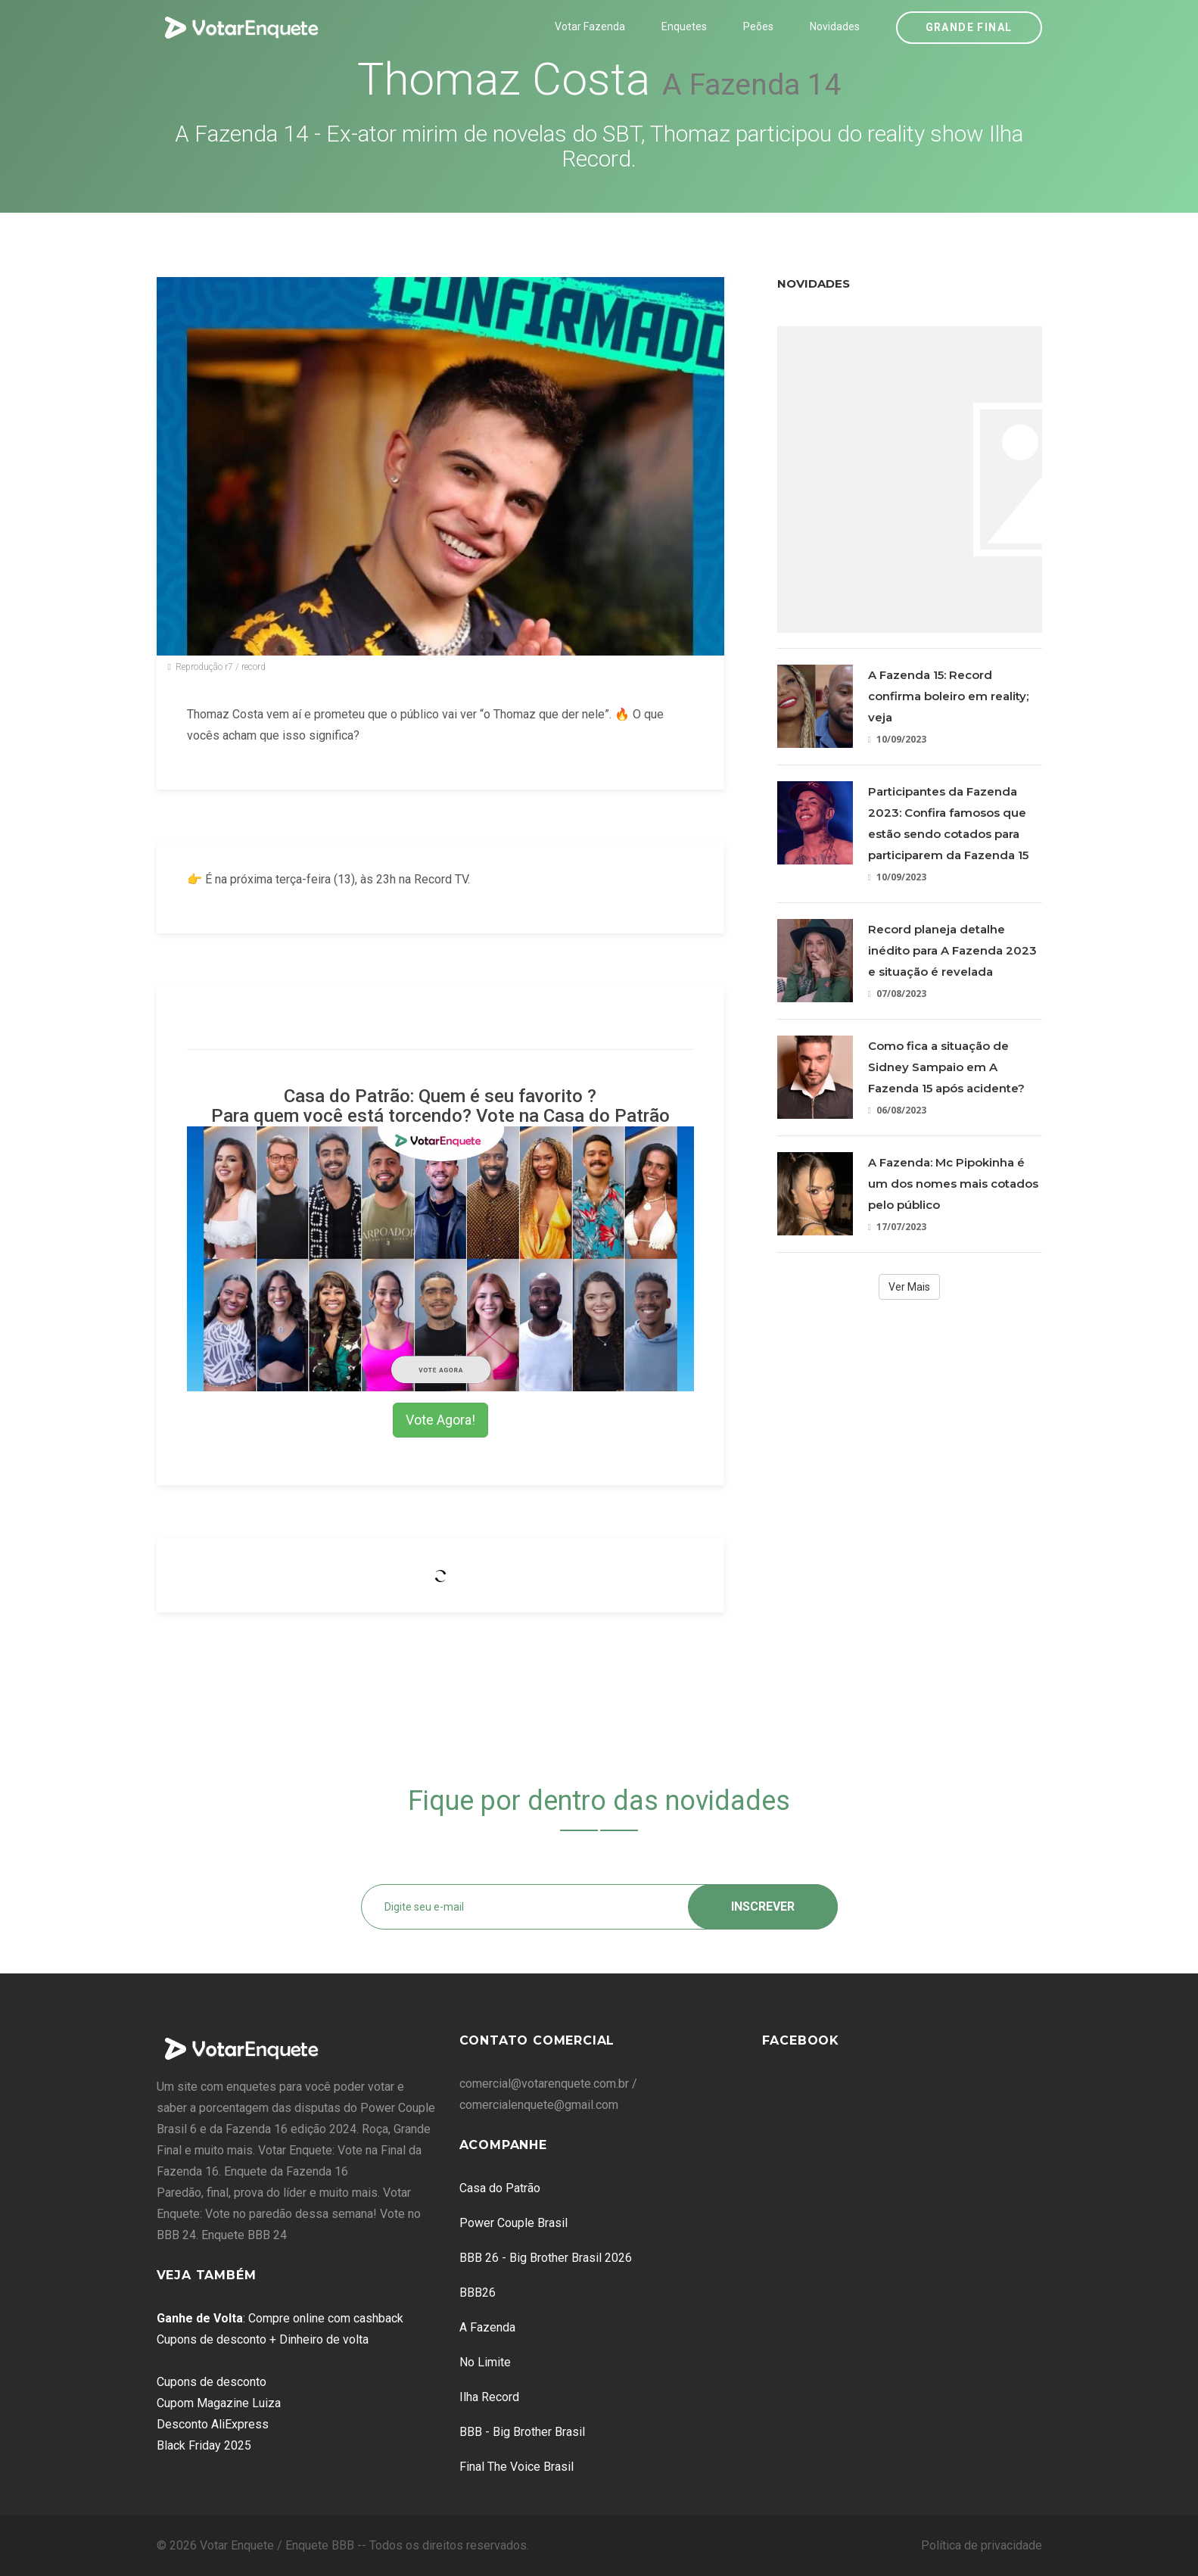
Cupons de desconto (211, 2382)
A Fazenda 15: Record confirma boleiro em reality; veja (948, 696)
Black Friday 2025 (204, 2445)
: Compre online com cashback (280, 2318)
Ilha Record (489, 2397)
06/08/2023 (897, 1110)
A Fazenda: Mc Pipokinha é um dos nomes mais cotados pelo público (953, 1183)
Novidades (835, 26)
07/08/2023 (897, 993)
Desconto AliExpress (213, 2424)
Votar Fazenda (590, 26)
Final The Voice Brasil (516, 2466)
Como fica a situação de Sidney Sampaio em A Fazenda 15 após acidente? (946, 1067)
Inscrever (763, 1906)
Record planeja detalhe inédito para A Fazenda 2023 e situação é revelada (952, 950)
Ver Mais (909, 1287)
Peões (758, 26)
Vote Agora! (440, 1420)
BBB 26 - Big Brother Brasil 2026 (545, 2257)
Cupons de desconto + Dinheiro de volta (263, 2339)
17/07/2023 (897, 1226)
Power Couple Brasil (513, 2223)
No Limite (485, 2362)
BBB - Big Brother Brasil (522, 2432)
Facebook (800, 2040)
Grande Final (969, 27)
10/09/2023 (897, 739)
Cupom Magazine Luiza (219, 2403)
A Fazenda (487, 2327)
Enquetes (684, 26)
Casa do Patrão (499, 2188)
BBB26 (477, 2292)
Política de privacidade (981, 2545)
